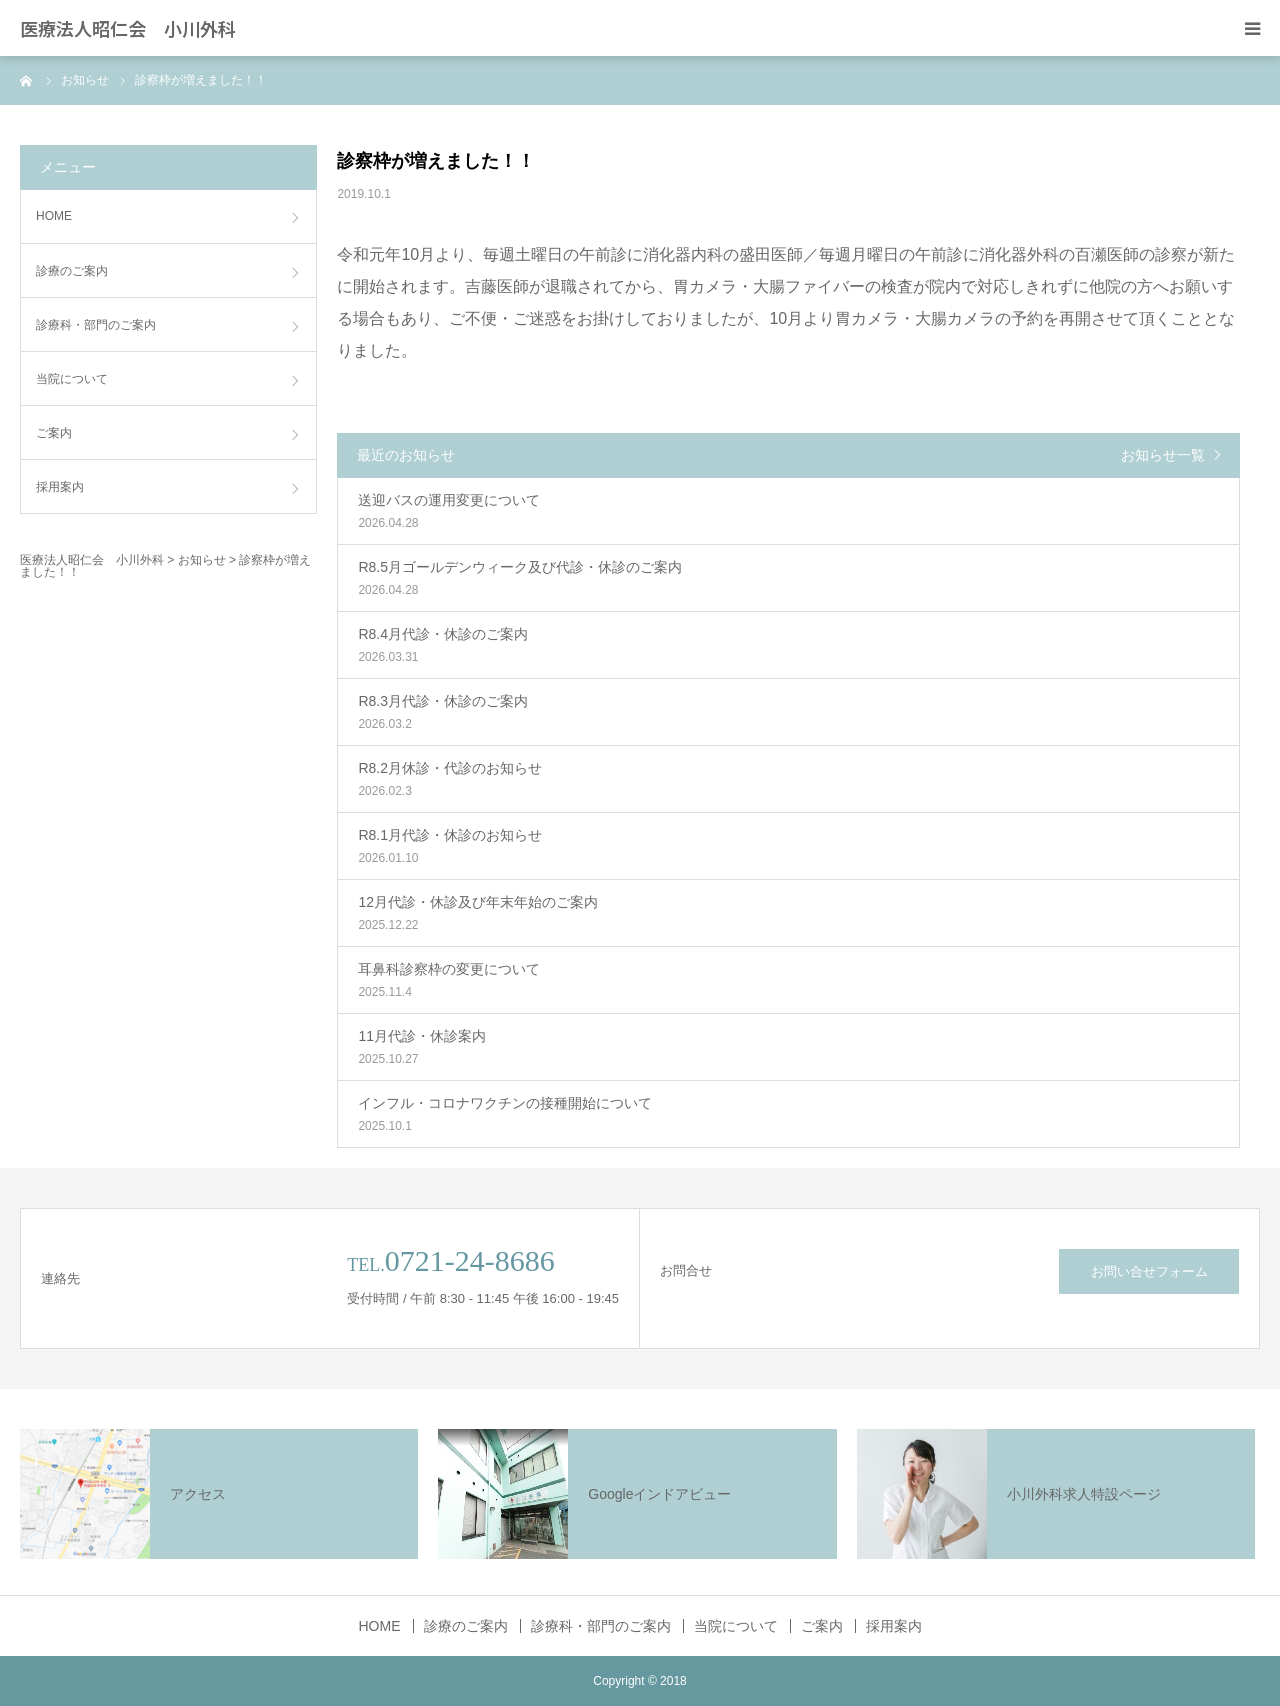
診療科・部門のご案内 (96, 325)
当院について (72, 379)
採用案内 (60, 487)
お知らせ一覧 (1163, 455)
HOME (54, 216)
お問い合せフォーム (1149, 1271)
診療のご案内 (72, 271)
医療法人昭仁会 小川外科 (128, 28)
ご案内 (54, 433)
